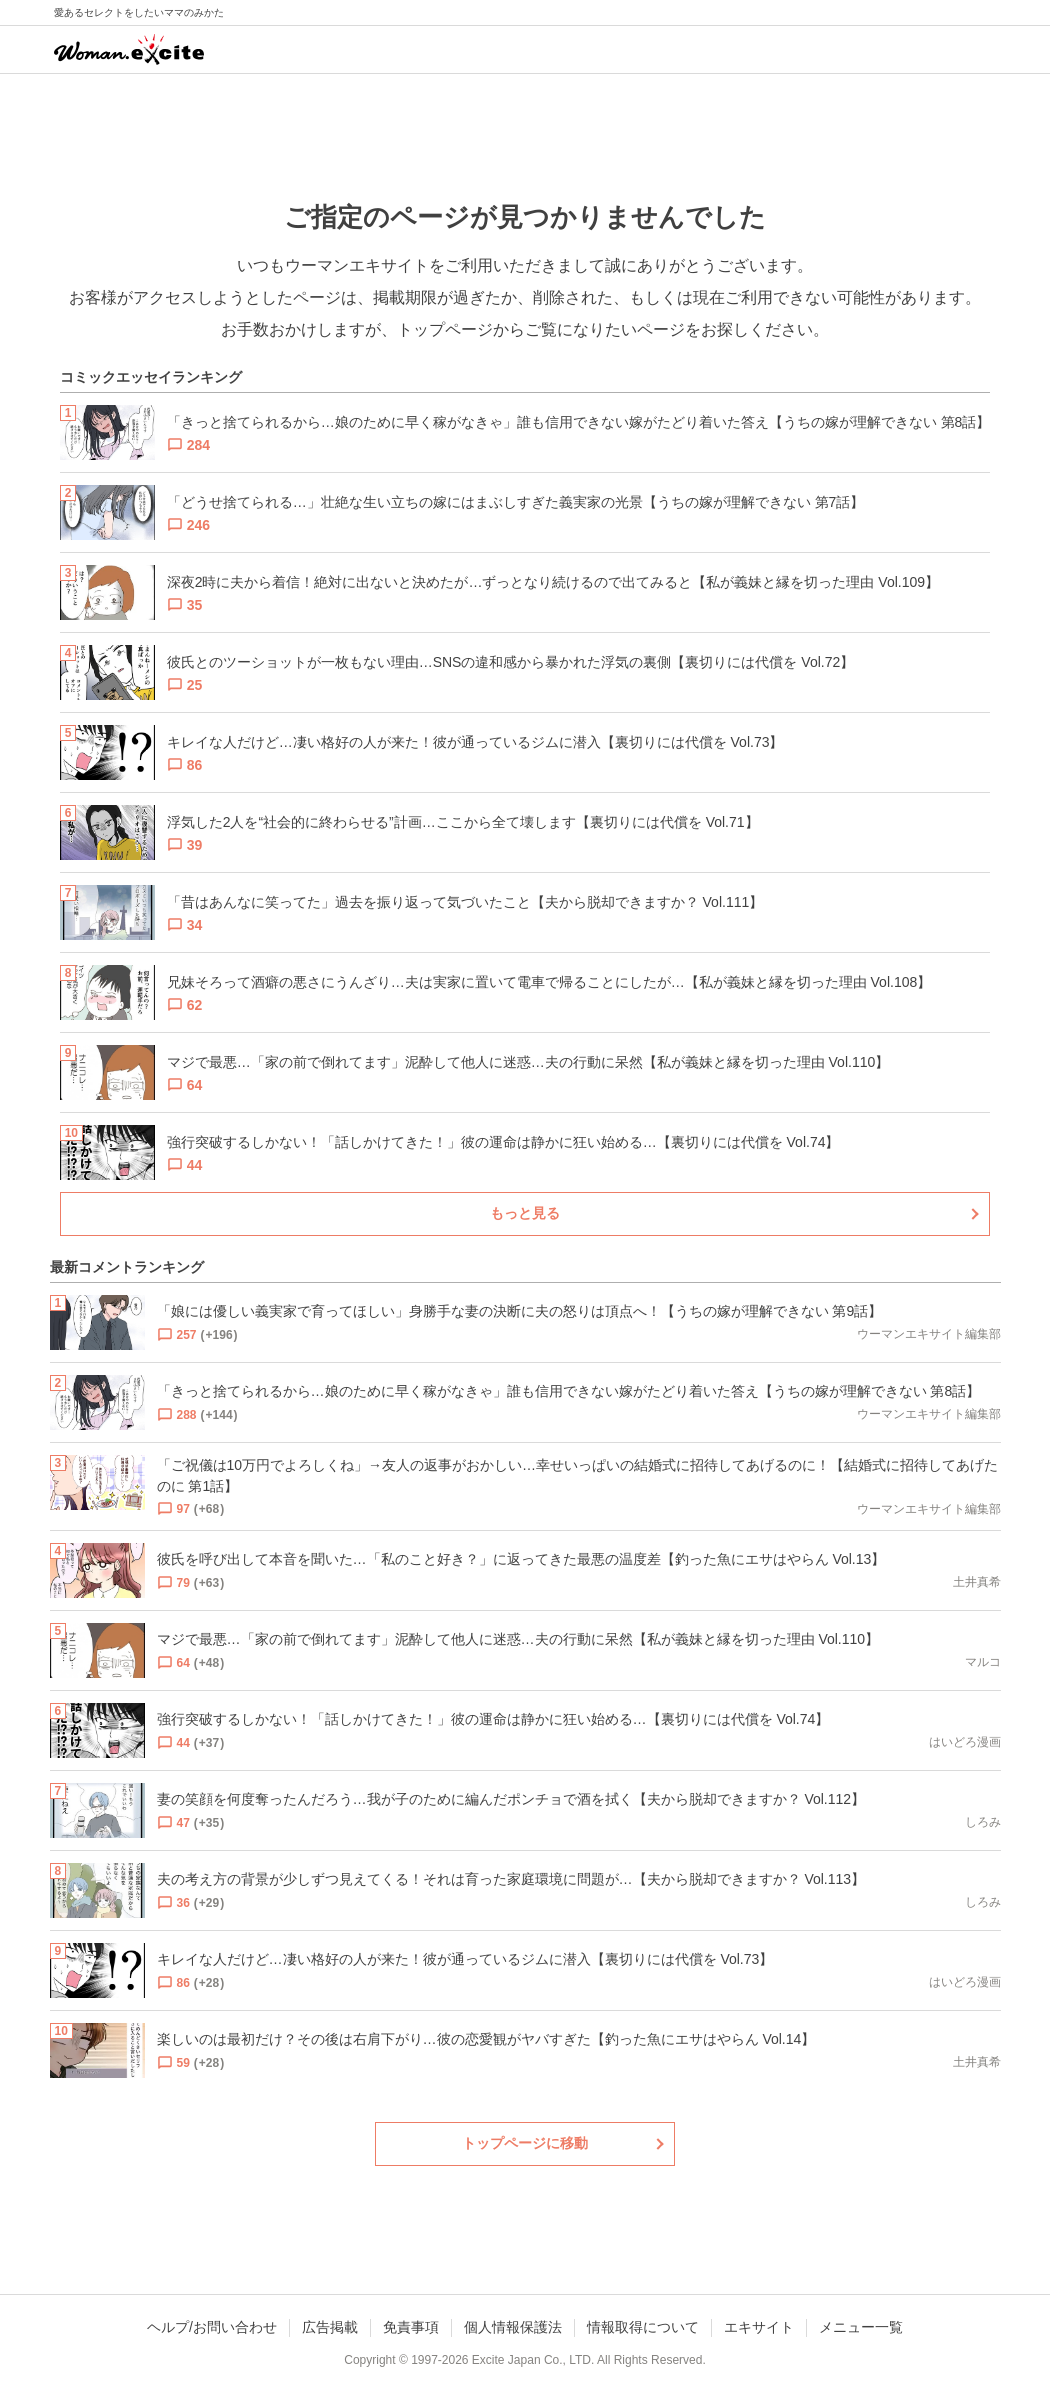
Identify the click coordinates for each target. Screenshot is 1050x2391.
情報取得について (643, 2327)
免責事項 (411, 2327)
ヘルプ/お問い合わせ (212, 2327)
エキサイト (759, 2327)
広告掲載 (330, 2327)
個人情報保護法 (513, 2327)
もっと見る (525, 1213)
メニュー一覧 (861, 2327)
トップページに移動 (525, 2143)
